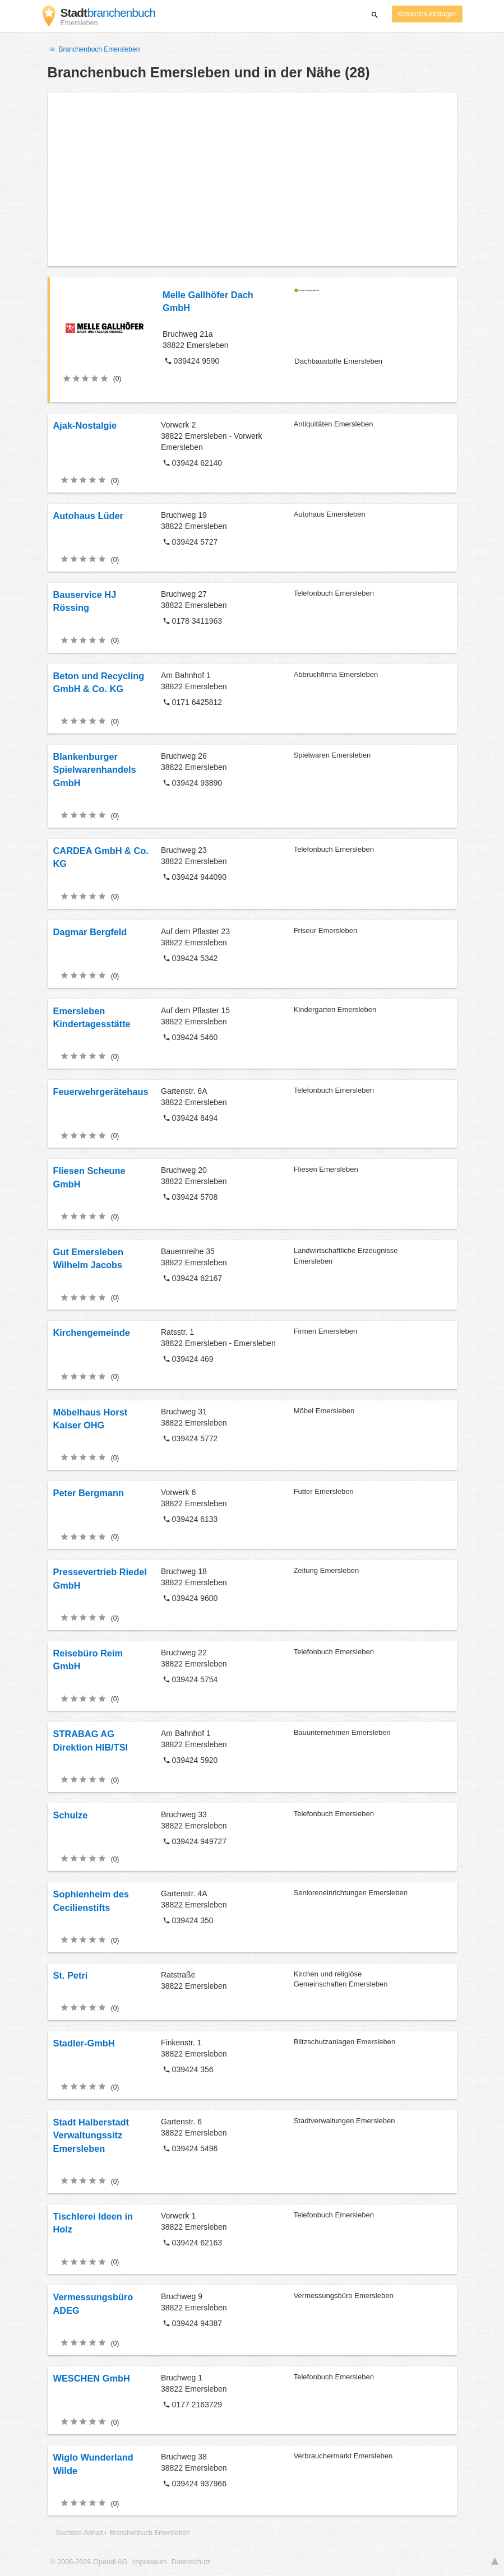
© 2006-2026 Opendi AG (89, 2562)
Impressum (149, 2562)
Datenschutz (191, 2562)
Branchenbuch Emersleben (94, 49)
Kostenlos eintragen (426, 14)
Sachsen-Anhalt (79, 2533)
